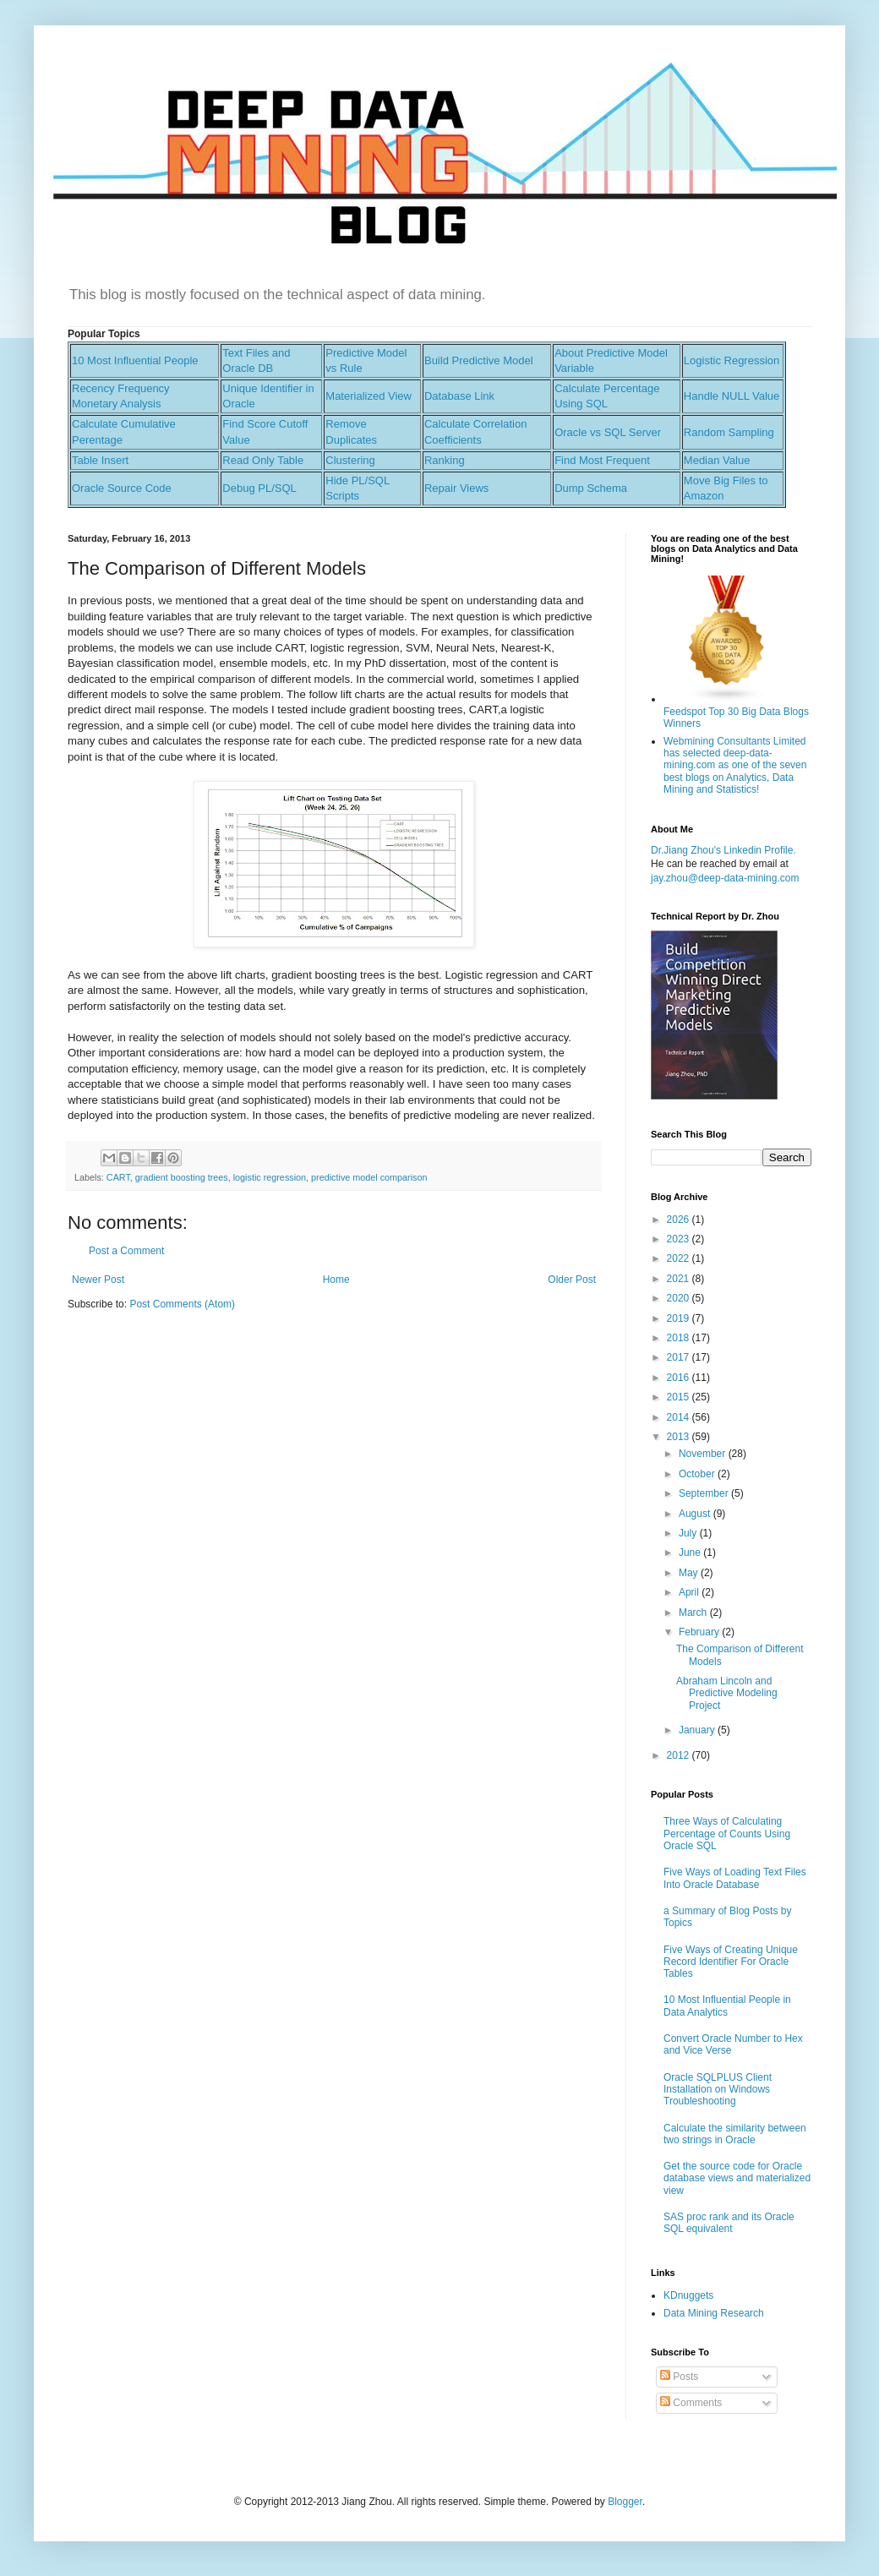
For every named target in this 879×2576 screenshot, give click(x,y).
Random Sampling (729, 432)
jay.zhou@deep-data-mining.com (725, 878)
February (700, 1632)
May (690, 1573)
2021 (679, 1279)
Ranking (444, 460)
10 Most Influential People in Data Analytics (727, 2005)
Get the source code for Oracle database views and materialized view (737, 2178)
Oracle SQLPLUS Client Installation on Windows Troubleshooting (717, 2089)
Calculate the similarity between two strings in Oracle (734, 2134)
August (696, 1514)
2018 (679, 1338)
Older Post (572, 1279)
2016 (679, 1378)
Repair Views (456, 488)
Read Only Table (262, 460)
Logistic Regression (731, 360)
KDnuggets (688, 2295)
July (689, 1533)
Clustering (350, 460)
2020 (679, 1298)
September (705, 1493)
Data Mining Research (713, 2313)
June (691, 1552)
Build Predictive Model (478, 360)
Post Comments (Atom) (182, 1304)
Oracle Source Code (122, 488)
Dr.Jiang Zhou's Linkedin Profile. (723, 850)
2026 (679, 1219)
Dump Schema (590, 488)
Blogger (625, 2502)
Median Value (717, 460)
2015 (679, 1397)
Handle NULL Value (731, 396)
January (698, 1730)
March (694, 1612)
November (704, 1454)
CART (118, 1177)
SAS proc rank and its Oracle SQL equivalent (728, 2223)
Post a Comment (126, 1251)
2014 (679, 1417)
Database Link (459, 396)
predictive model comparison (369, 1177)
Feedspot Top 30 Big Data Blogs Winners (736, 711)
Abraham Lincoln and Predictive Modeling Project (727, 1693)
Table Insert (100, 460)
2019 (679, 1318)
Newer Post (98, 1279)
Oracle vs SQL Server (607, 432)
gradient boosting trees (181, 1177)
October (698, 1474)
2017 (679, 1357)
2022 (679, 1258)
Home (336, 1279)
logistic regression (269, 1177)
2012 (679, 1755)
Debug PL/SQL (259, 488)
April (690, 1592)
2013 (679, 1437)
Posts (679, 2376)
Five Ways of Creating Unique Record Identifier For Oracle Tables (730, 1962)
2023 (679, 1239)
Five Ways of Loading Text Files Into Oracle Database (734, 1878)
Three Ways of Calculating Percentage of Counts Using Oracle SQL (726, 1833)
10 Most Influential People (135, 360)
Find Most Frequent (602, 460)
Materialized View (368, 396)
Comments (691, 2403)
